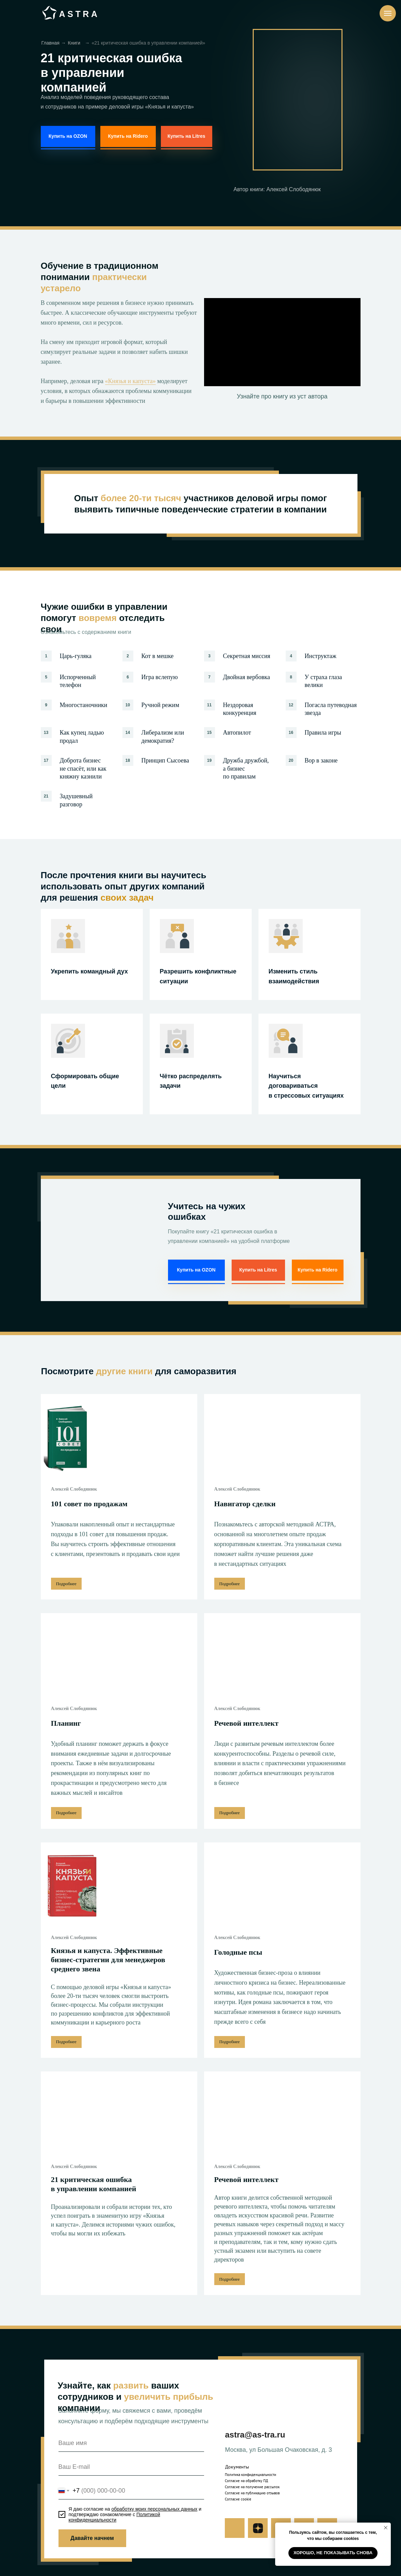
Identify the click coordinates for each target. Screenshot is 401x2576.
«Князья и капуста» (130, 381)
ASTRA (79, 14)
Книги (74, 43)
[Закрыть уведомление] (385, 2527)
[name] (131, 2443)
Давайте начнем (92, 2538)
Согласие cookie (238, 2499)
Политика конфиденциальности (250, 2474)
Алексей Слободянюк (74, 1489)
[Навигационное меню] (387, 13)
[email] (131, 2467)
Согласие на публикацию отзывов (252, 2493)
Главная (50, 43)
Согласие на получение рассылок (252, 2486)
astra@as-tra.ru (255, 2434)
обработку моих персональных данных (154, 2509)
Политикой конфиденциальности (114, 2517)
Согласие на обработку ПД (246, 2480)
